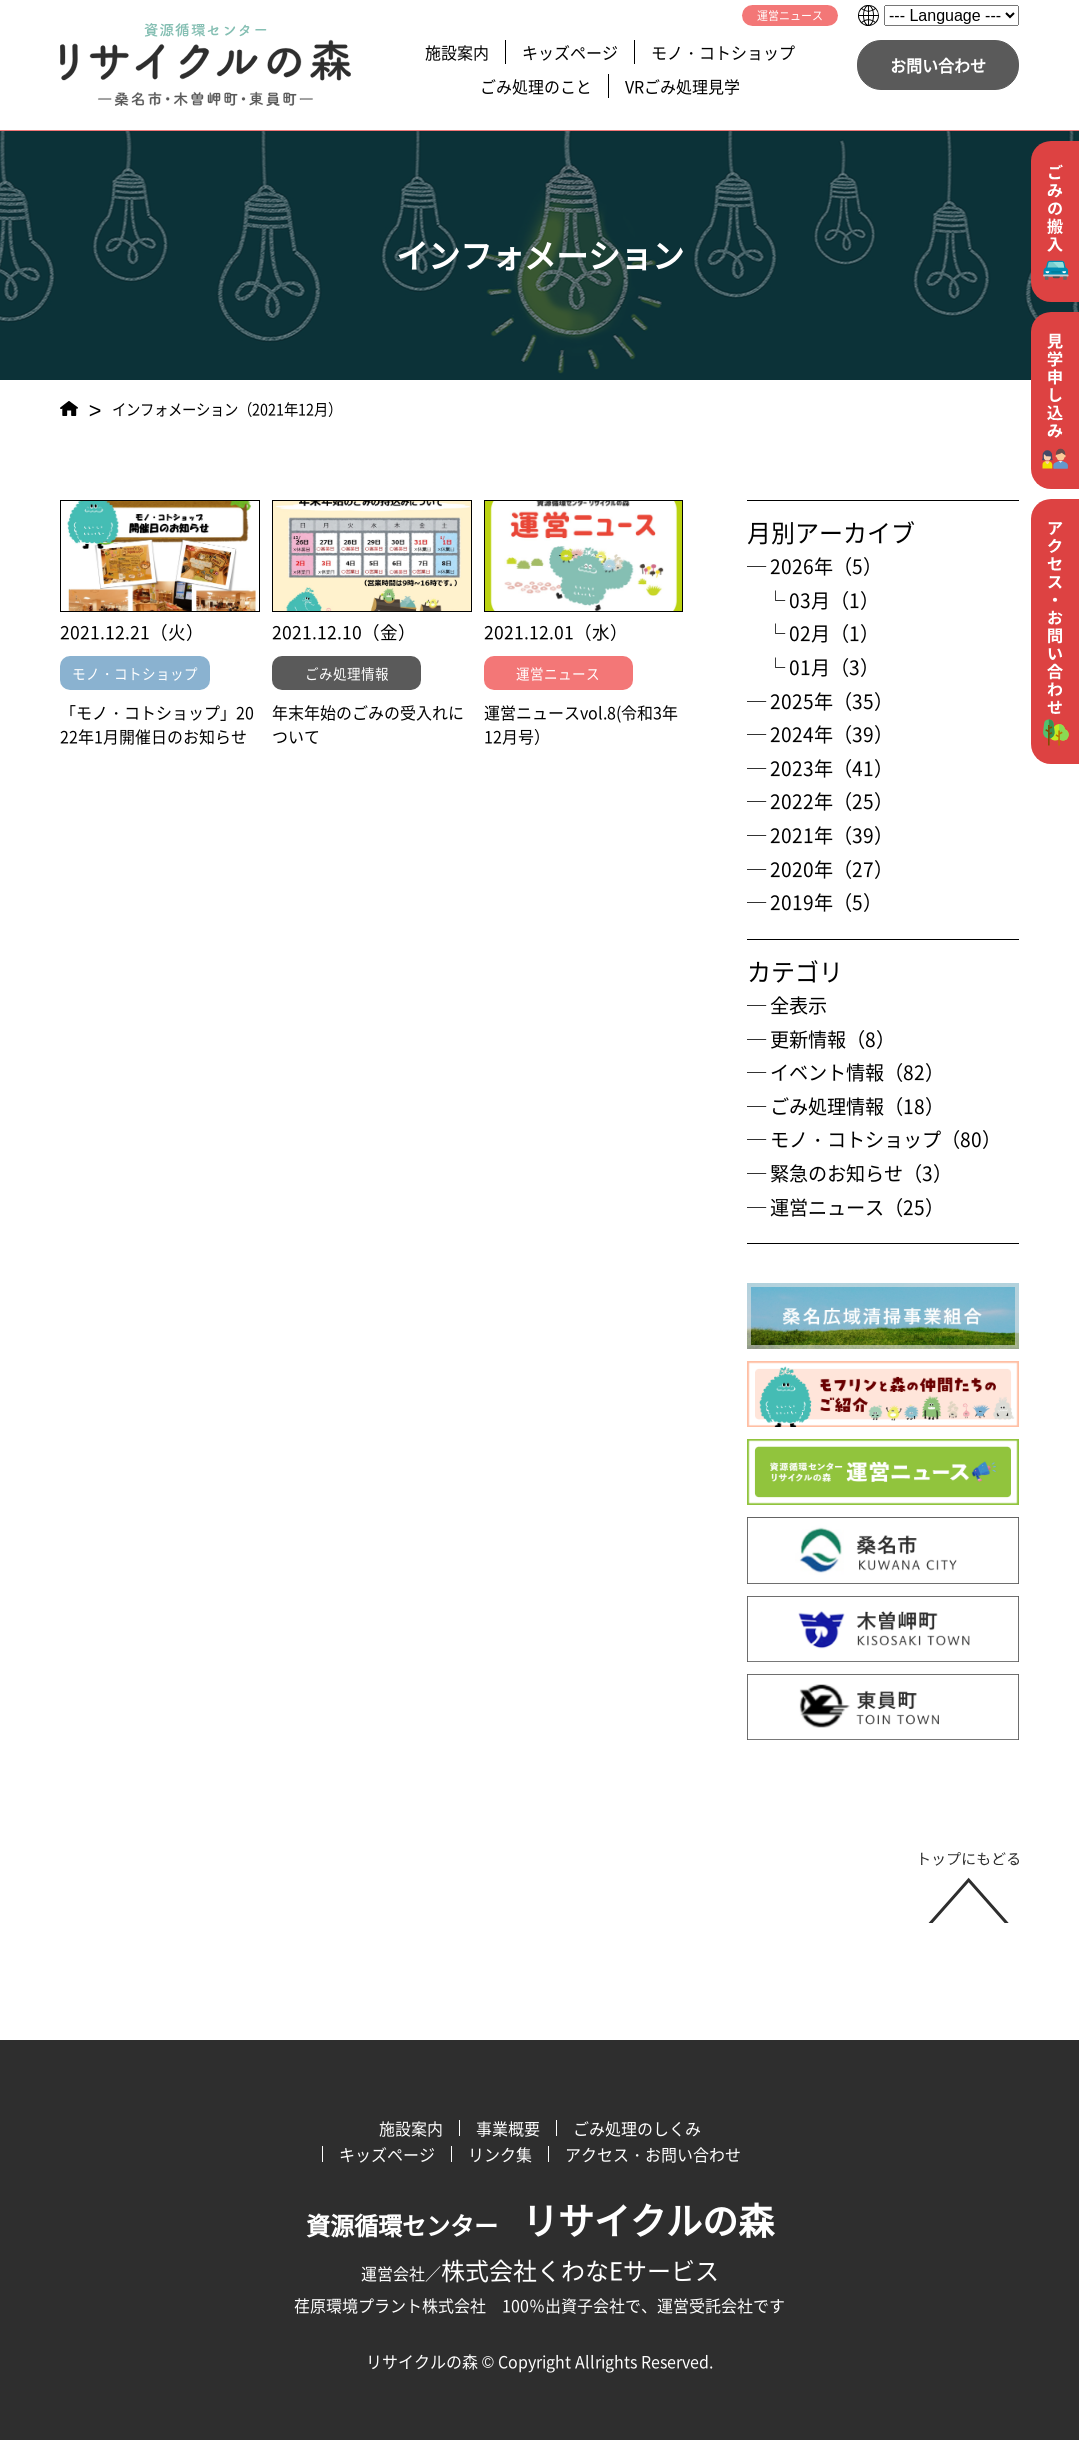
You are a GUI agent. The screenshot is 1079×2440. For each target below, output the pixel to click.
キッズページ (570, 52)
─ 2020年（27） (820, 869)
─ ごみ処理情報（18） (845, 1106)
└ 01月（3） (813, 667)
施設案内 (457, 52)
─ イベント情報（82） (845, 1072)
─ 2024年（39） (820, 734)
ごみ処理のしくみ (637, 2128)
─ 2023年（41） (820, 768)
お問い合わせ (938, 65)
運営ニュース (790, 15)
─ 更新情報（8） (821, 1039)
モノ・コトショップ (723, 52)
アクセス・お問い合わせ (653, 2154)
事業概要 (508, 2128)
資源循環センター (540, 2225)
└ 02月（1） (813, 633)
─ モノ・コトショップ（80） (874, 1139)
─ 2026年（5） (814, 566)
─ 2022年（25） (820, 801)
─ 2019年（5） (814, 902)
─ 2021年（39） (820, 835)
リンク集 (500, 2154)
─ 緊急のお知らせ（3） (849, 1173)
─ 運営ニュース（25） (845, 1207)
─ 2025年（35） (820, 701)
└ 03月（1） (813, 600)
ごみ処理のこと (536, 86)
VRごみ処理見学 (682, 86)
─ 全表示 (787, 1005)
